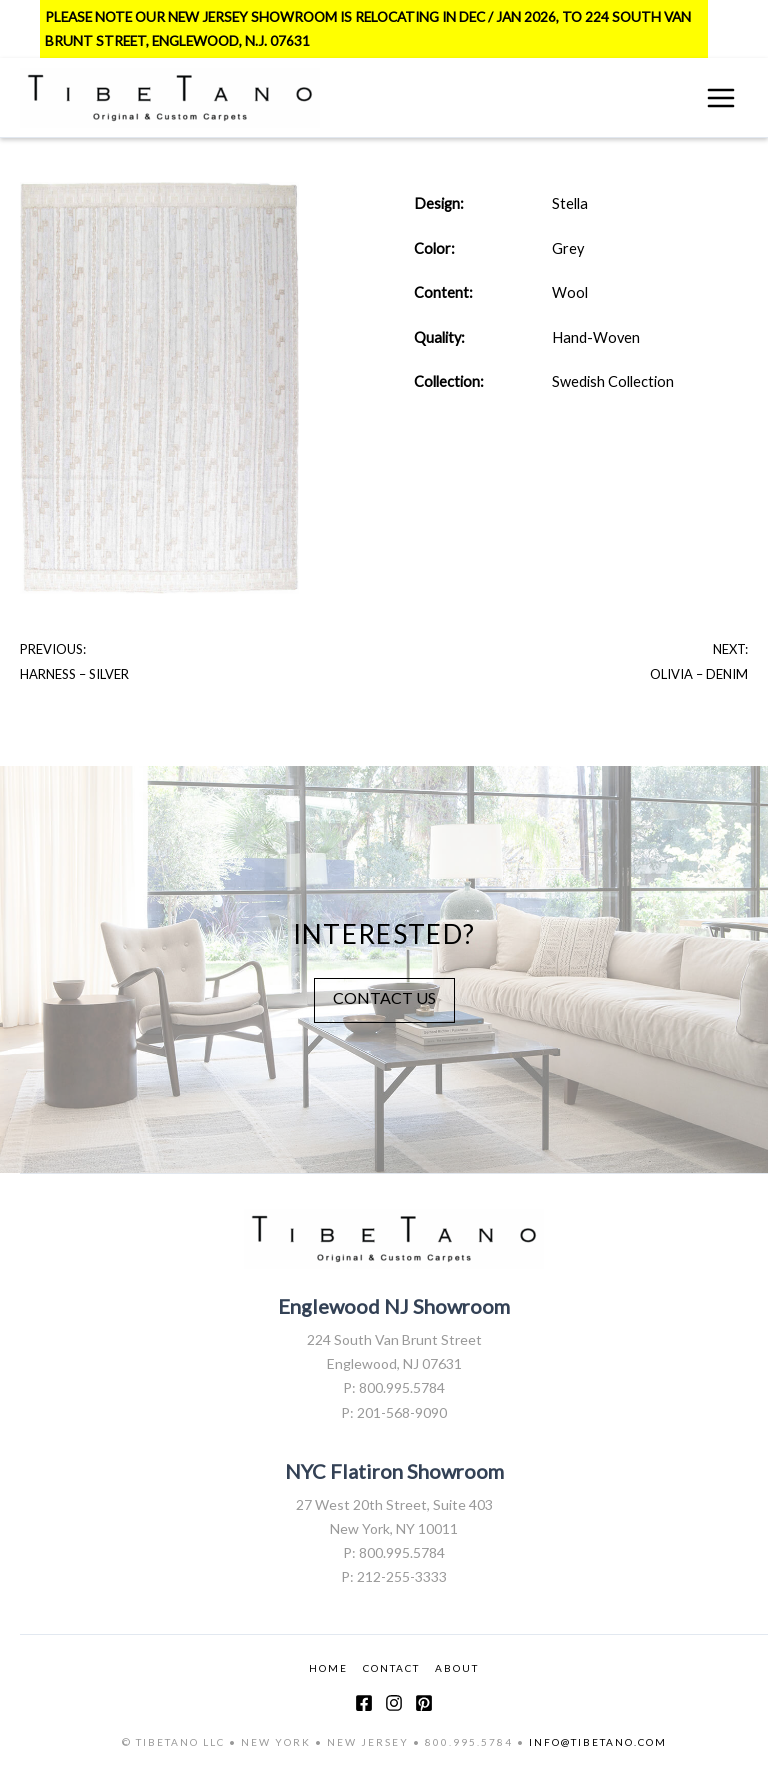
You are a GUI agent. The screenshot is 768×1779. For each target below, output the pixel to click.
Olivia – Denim (699, 674)
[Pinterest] (424, 1703)
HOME (328, 1668)
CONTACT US (384, 997)
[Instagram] (394, 1703)
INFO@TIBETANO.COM (598, 1742)
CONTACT (391, 1668)
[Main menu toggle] (721, 98)
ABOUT (457, 1668)
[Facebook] (364, 1703)
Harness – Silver (74, 674)
